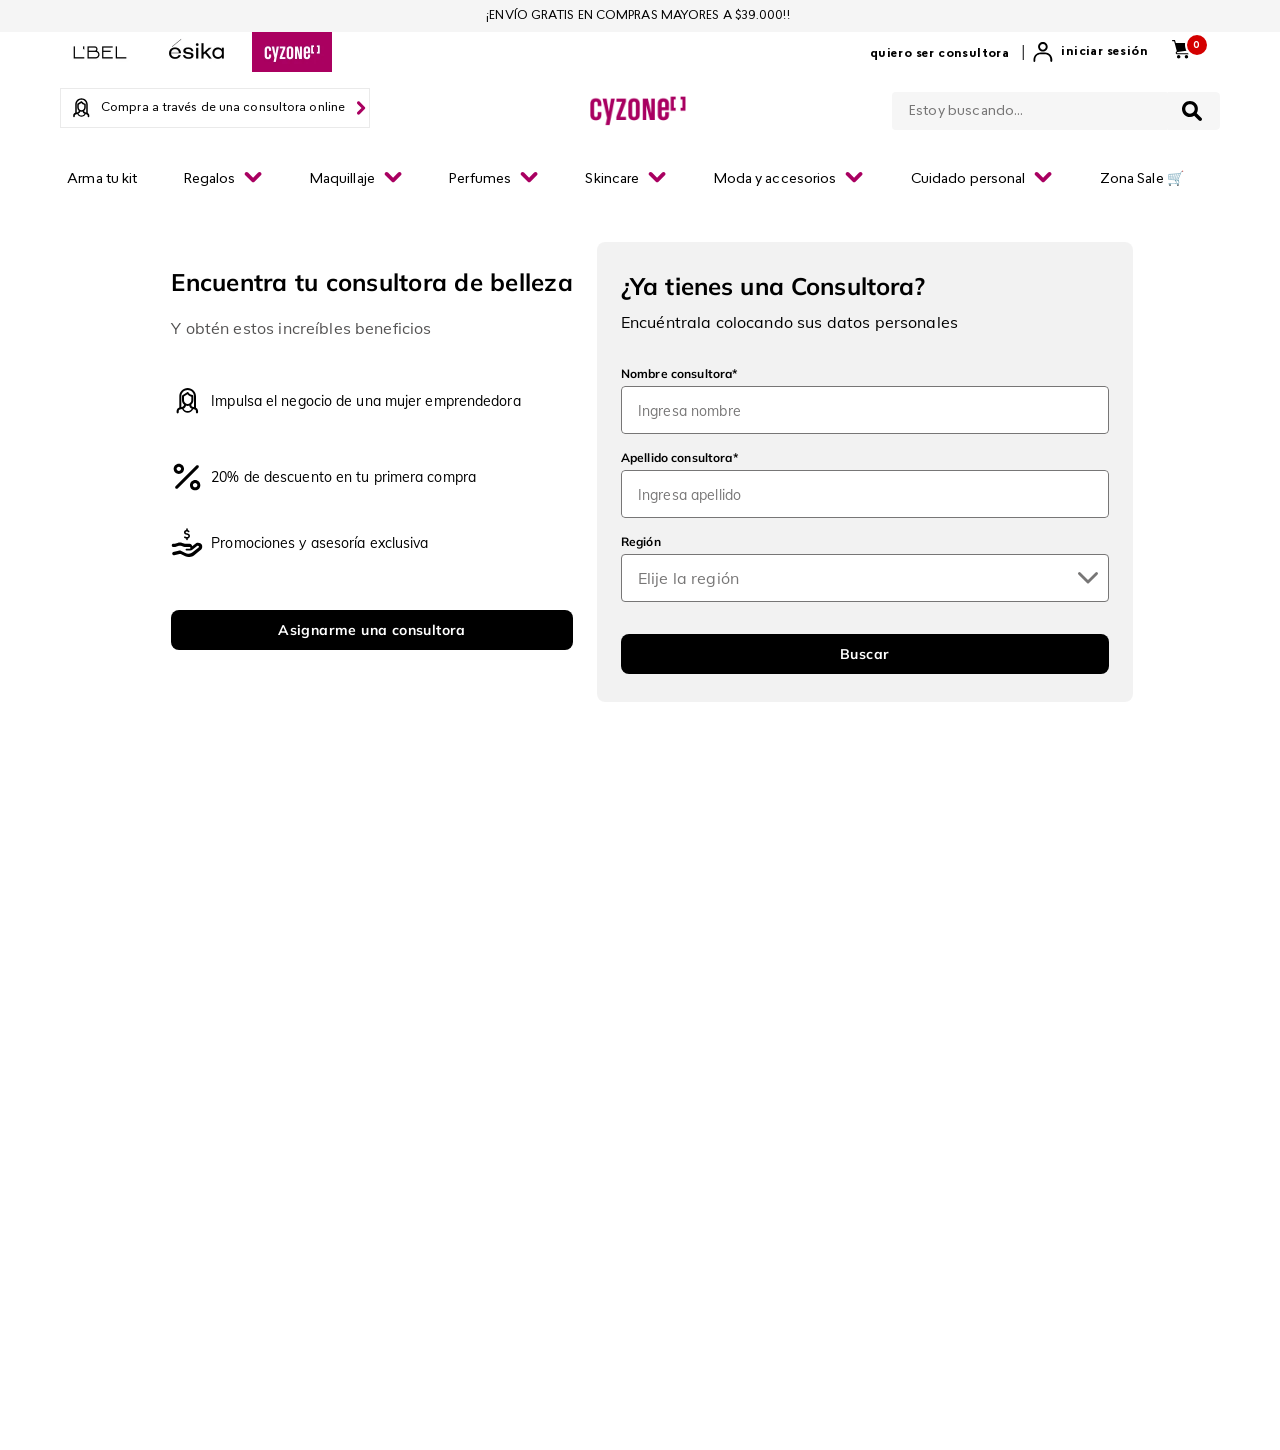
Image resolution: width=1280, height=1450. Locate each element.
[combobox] (1056, 107)
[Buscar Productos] (1192, 111)
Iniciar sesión (1104, 52)
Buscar (864, 654)
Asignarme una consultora (372, 630)
